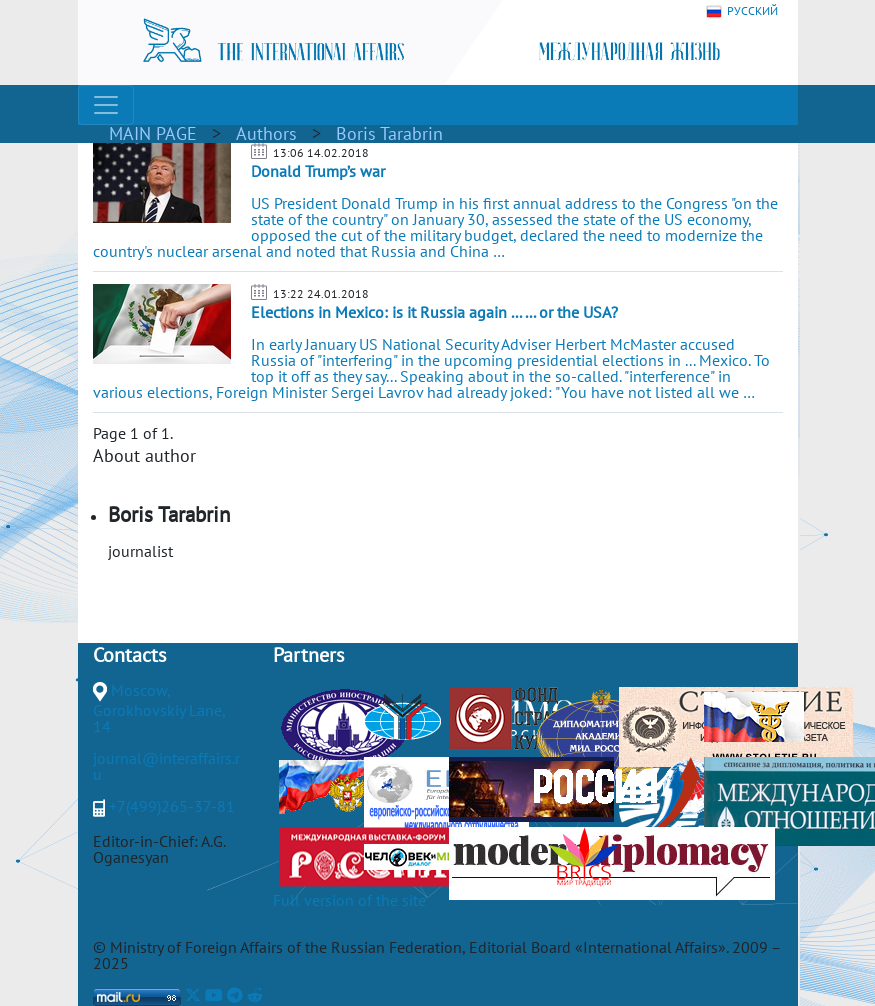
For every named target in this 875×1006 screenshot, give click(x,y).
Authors (266, 133)
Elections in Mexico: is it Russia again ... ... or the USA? (434, 312)
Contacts (129, 655)
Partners (308, 655)
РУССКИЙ (742, 11)
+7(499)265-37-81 (172, 806)
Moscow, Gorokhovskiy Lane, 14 (159, 708)
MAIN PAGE (153, 133)
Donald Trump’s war (318, 171)
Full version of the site (349, 900)
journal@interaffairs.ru (166, 766)
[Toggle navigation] (106, 105)
